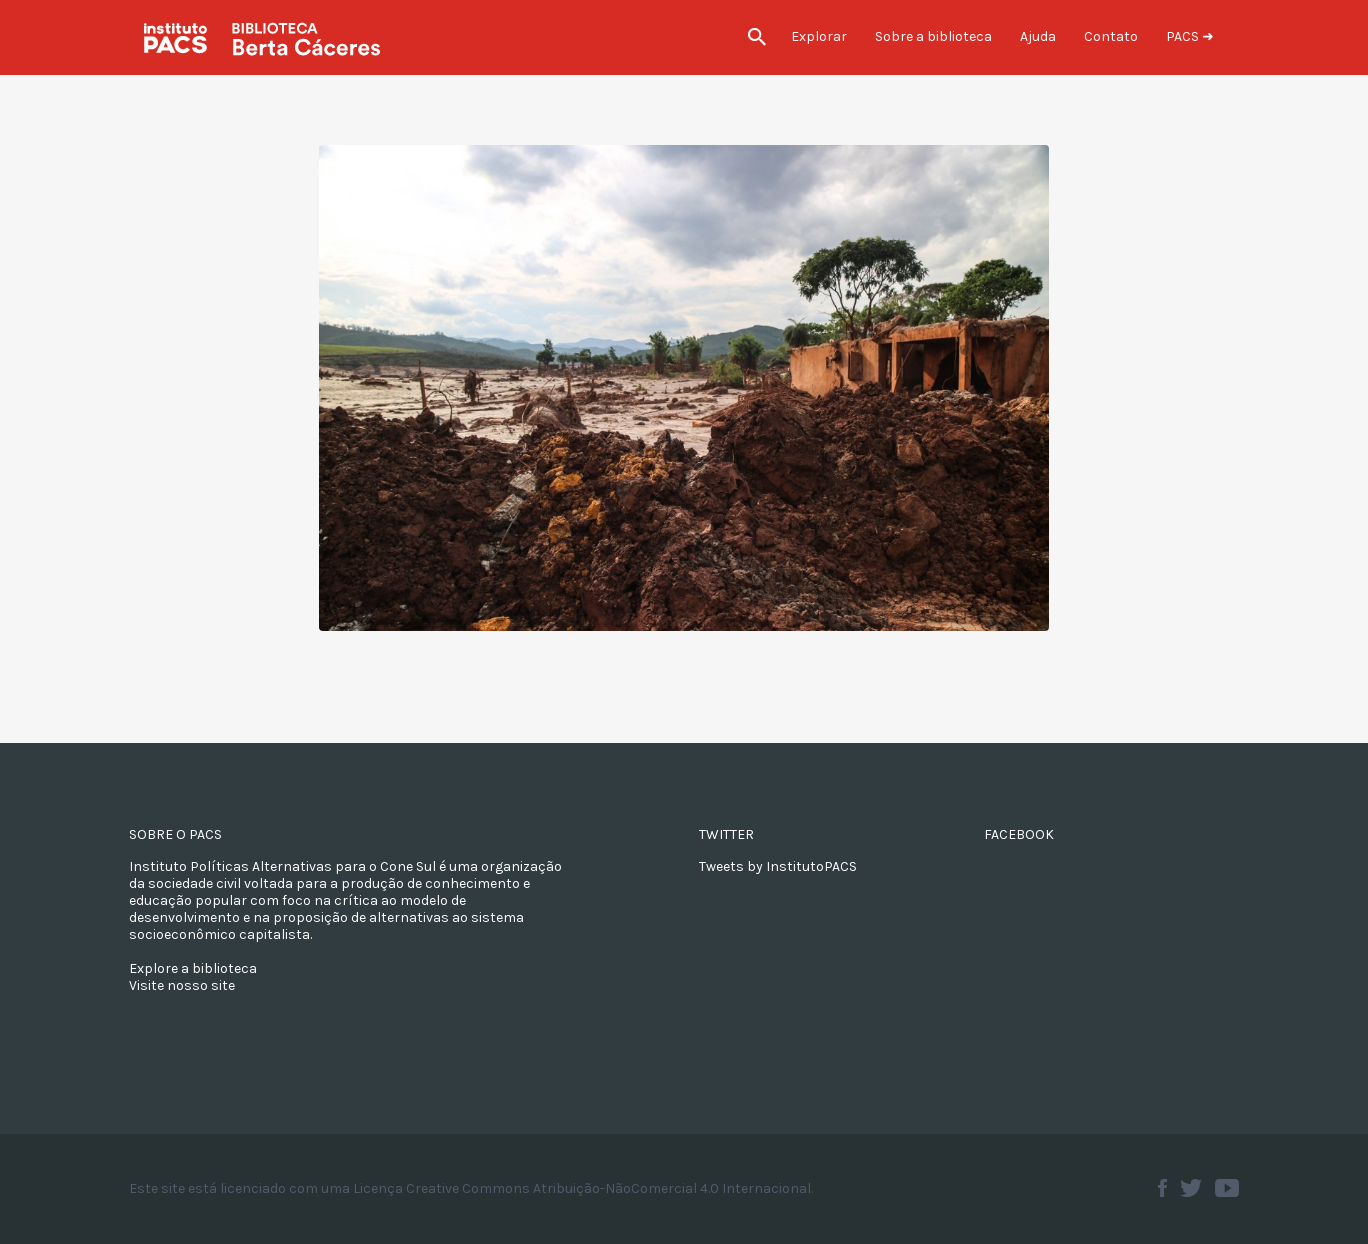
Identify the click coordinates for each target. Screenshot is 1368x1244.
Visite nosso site (182, 985)
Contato (1111, 36)
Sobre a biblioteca (933, 36)
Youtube (1227, 1188)
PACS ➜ (1190, 36)
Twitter (1191, 1188)
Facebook (1162, 1188)
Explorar (819, 36)
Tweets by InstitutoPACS (778, 866)
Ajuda (1038, 36)
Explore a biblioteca (193, 968)
